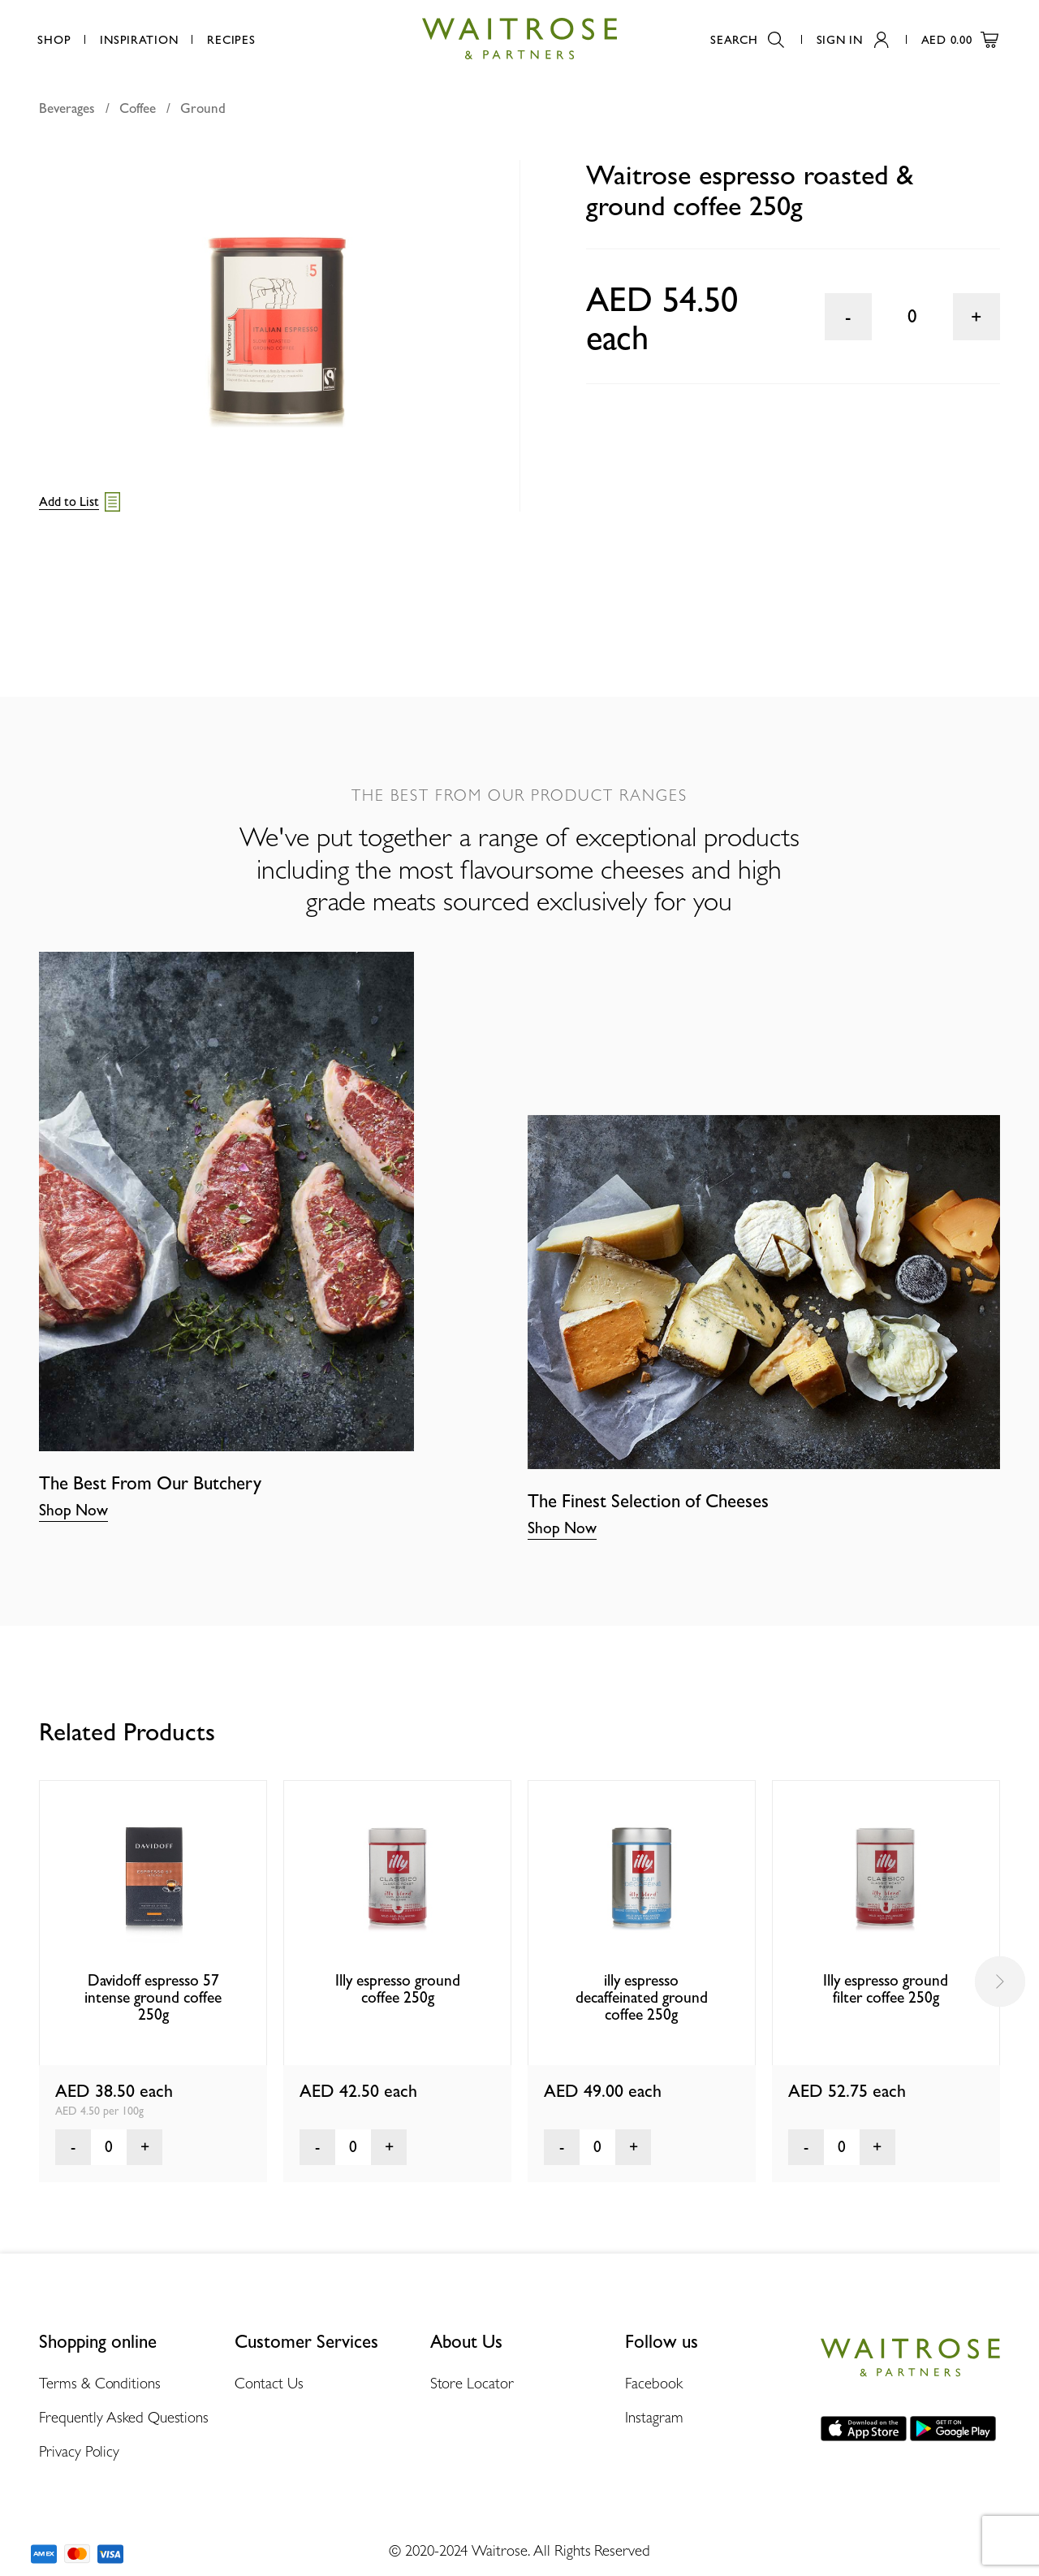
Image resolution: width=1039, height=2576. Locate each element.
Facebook (653, 2383)
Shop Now (73, 1510)
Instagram (654, 2417)
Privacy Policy (79, 2451)
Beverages (67, 108)
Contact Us (269, 2383)
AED (959, 39)
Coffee (137, 108)
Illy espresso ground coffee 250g (397, 1989)
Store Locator (472, 2383)
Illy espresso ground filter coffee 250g (885, 1989)
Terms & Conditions (99, 2383)
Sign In (853, 39)
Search (746, 39)
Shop (54, 39)
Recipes (231, 39)
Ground (203, 108)
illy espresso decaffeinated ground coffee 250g (642, 1998)
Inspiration (139, 39)
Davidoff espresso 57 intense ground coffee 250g (153, 1998)
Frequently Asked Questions (124, 2417)
